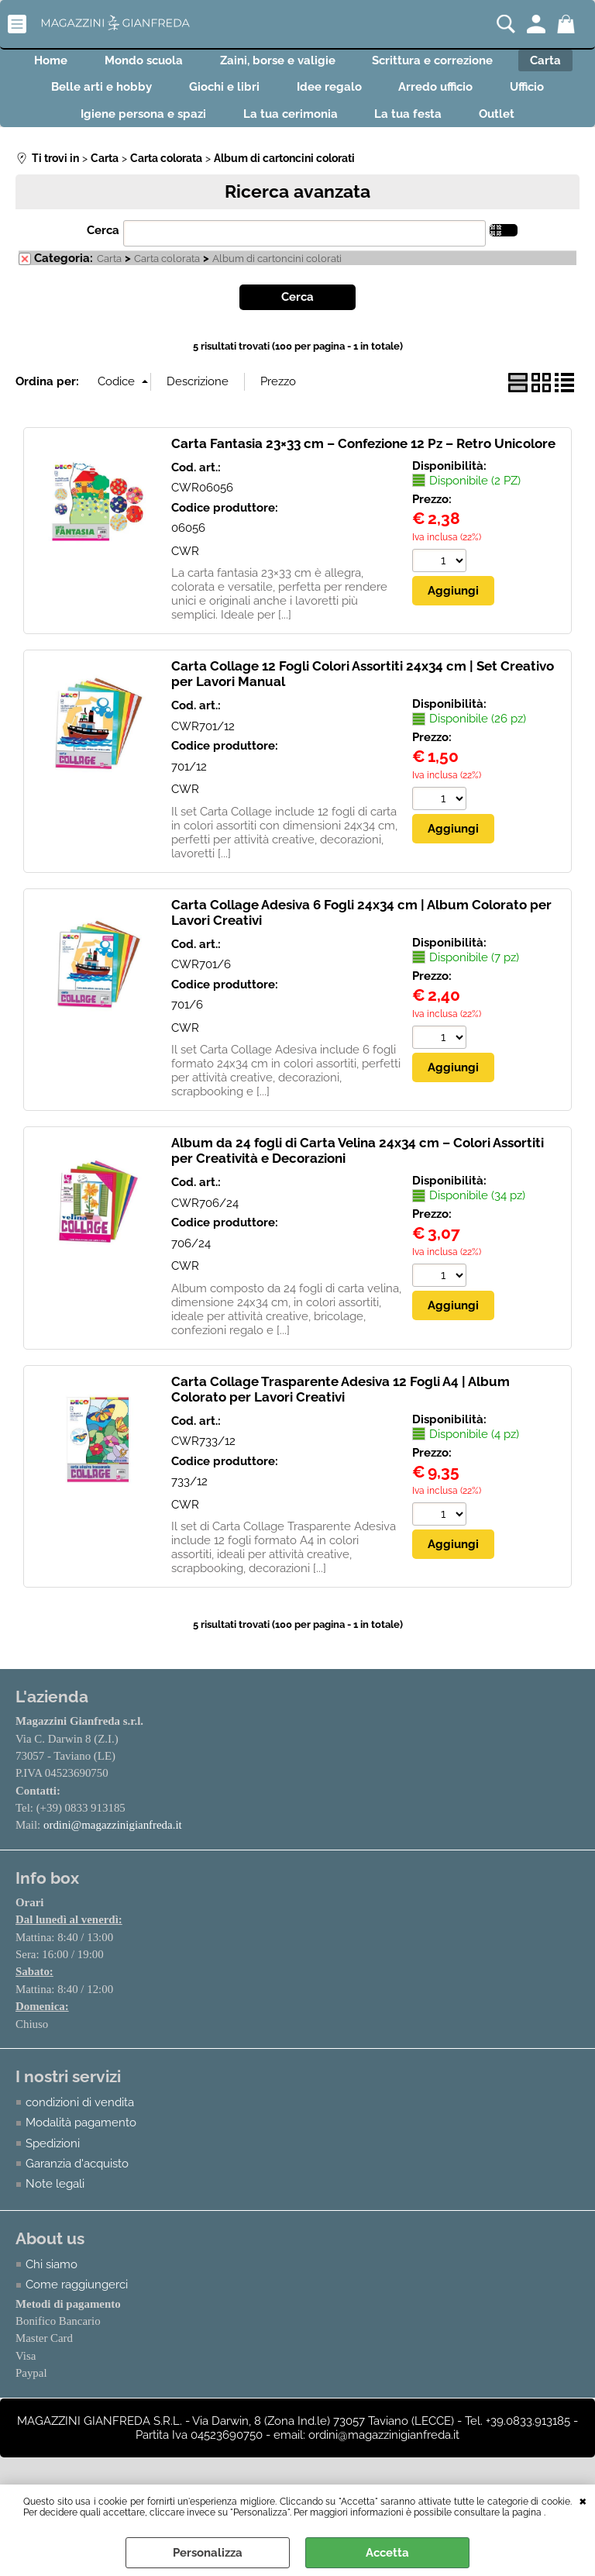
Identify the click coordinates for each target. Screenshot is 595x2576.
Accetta (387, 2553)
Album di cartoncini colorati (277, 278)
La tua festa (453, 129)
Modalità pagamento (81, 2143)
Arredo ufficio (524, 97)
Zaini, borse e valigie (316, 64)
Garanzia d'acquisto (77, 2184)
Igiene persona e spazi (169, 129)
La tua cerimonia (326, 129)
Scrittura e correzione (481, 64)
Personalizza (207, 2553)
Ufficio (43, 129)
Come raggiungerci (77, 2305)
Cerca (103, 249)
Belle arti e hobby (162, 97)
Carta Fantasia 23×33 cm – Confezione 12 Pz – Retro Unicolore (363, 462)
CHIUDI (583, 2500)
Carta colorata (167, 278)
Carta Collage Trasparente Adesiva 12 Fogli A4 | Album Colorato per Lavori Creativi (340, 1407)
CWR (185, 570)
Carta (49, 97)
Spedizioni (53, 2164)
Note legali (55, 2205)
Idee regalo (408, 97)
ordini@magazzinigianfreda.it (113, 1844)
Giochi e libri (294, 97)
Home (71, 64)
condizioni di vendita (80, 2122)
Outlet (551, 129)
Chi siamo (51, 2285)
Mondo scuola (173, 64)
